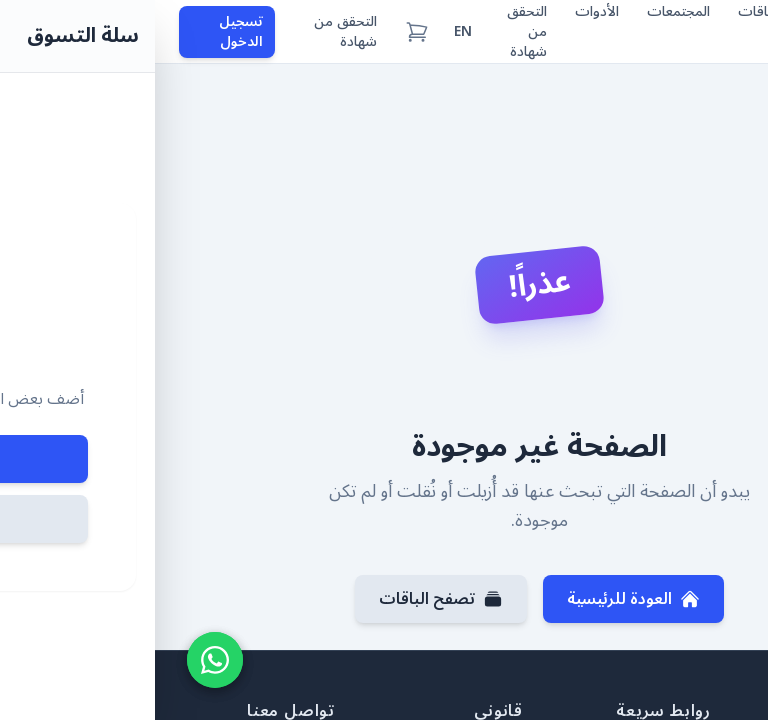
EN (308, 31)
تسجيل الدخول (86, 31)
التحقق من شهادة (190, 31)
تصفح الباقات (286, 599)
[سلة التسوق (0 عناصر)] (262, 32)
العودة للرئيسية (478, 599)
